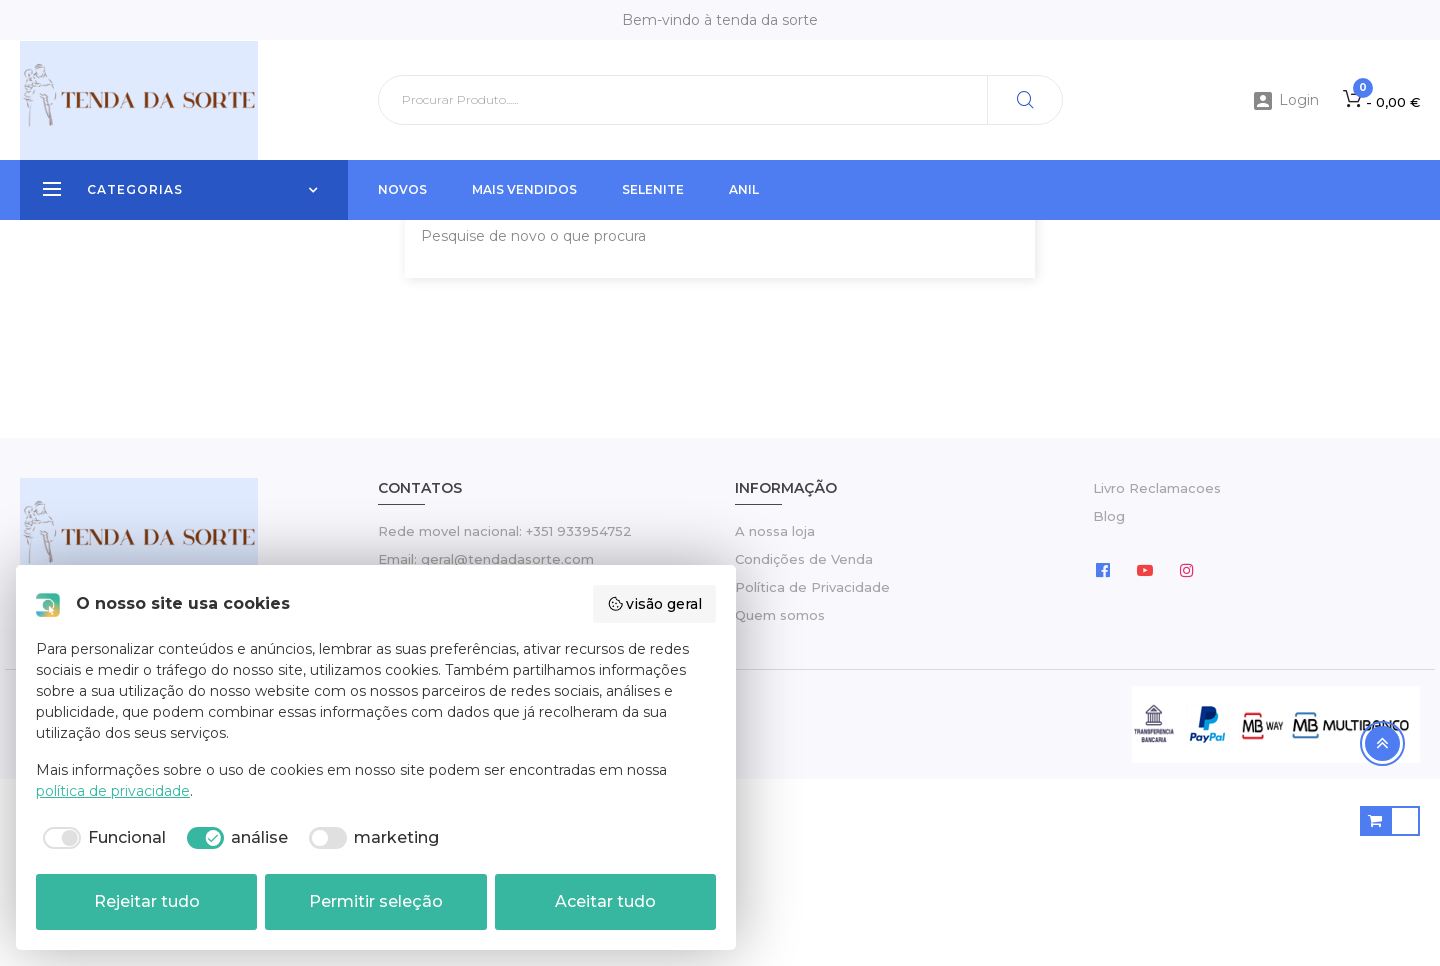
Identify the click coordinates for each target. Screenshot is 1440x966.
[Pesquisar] (720, 100)
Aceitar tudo (605, 901)
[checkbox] (101, 838)
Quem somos (780, 802)
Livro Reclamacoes (1157, 676)
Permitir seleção (376, 901)
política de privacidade (113, 791)
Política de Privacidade (812, 774)
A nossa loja (775, 718)
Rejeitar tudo (147, 901)
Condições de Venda (804, 746)
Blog (1109, 704)
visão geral (655, 604)
